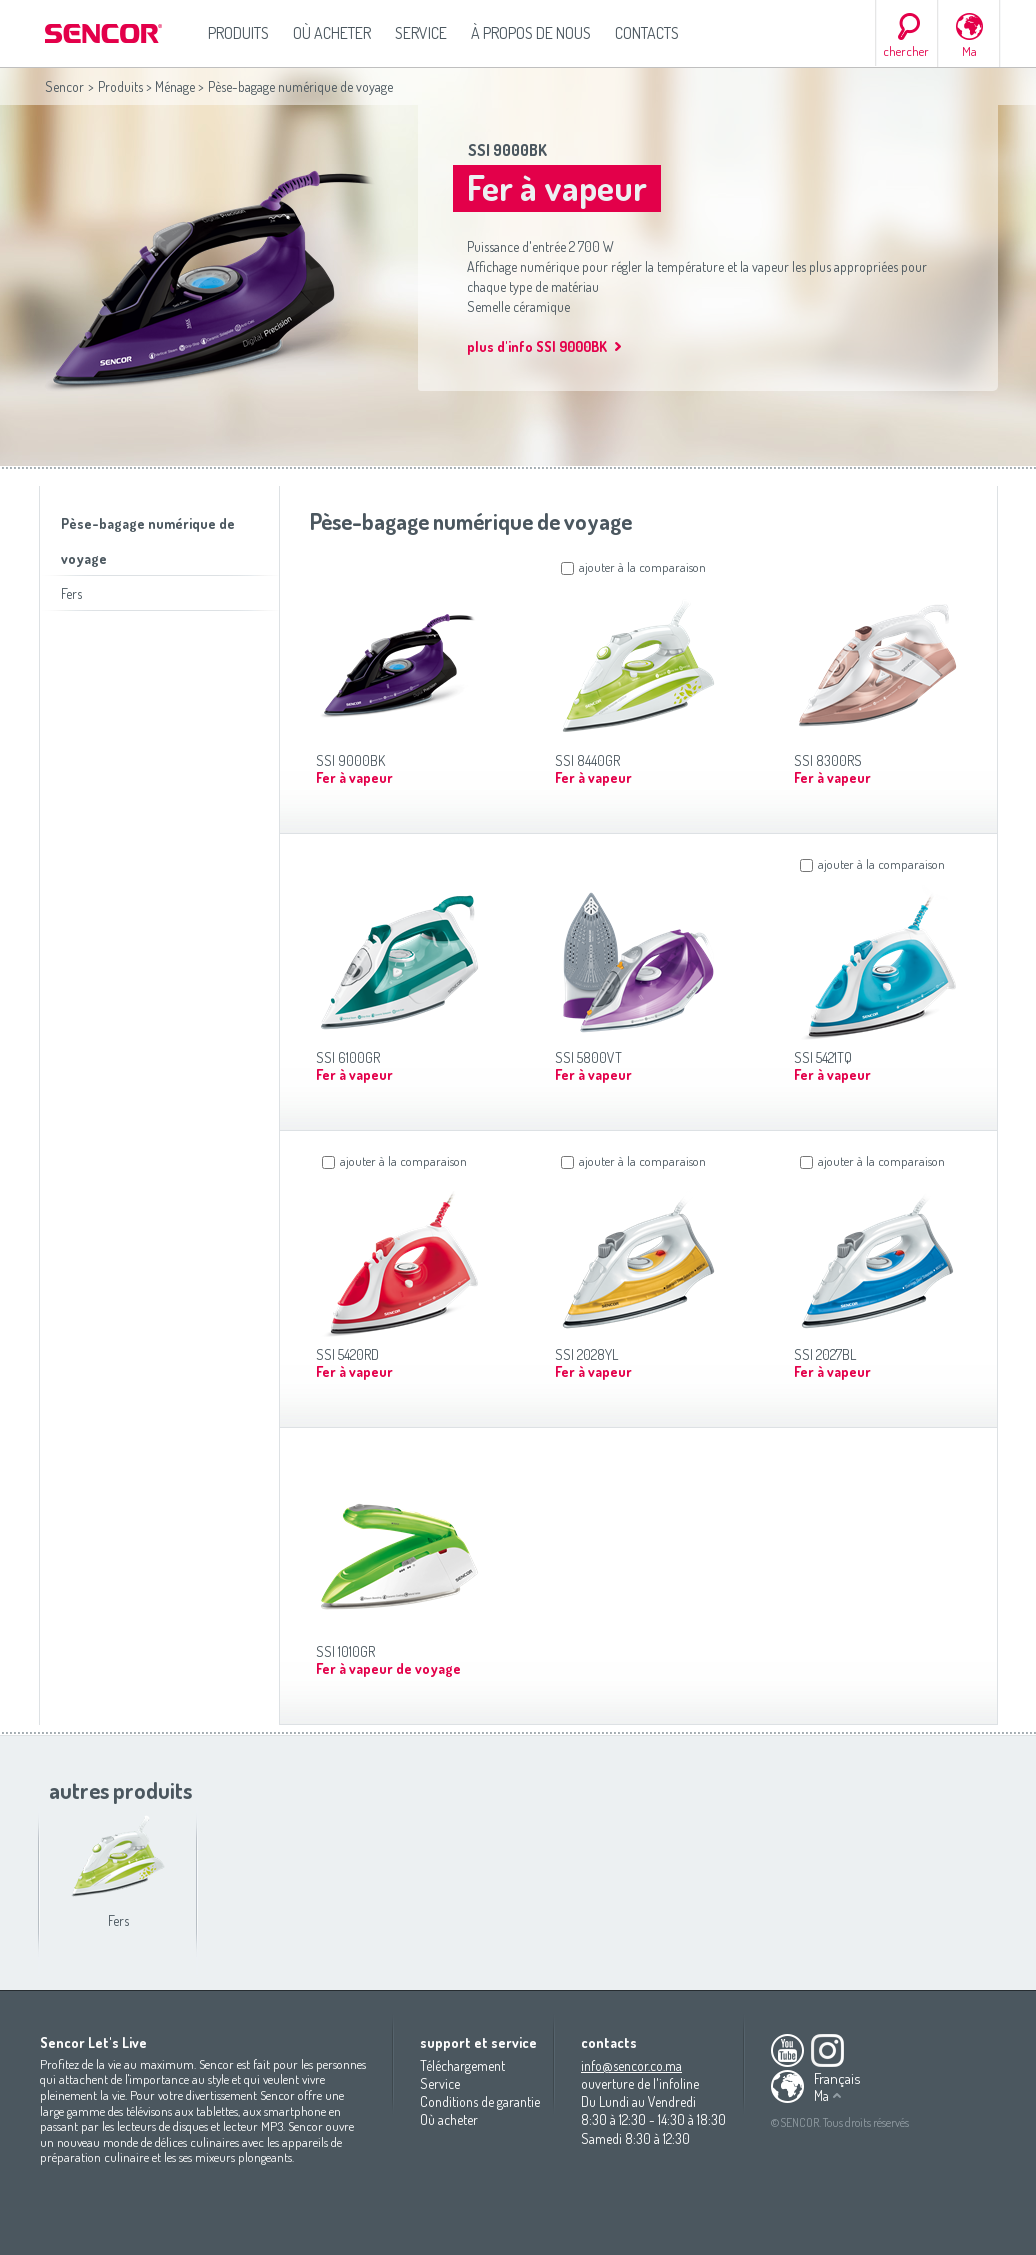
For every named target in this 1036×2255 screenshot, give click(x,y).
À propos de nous (531, 33)
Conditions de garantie (480, 2101)
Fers (71, 593)
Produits (238, 33)
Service (421, 33)
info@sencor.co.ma (631, 2065)
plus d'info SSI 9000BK (537, 346)
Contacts (647, 33)
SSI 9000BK (507, 150)
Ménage (175, 86)
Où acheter (332, 33)
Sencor (64, 86)
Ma (969, 51)
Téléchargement (462, 2065)
